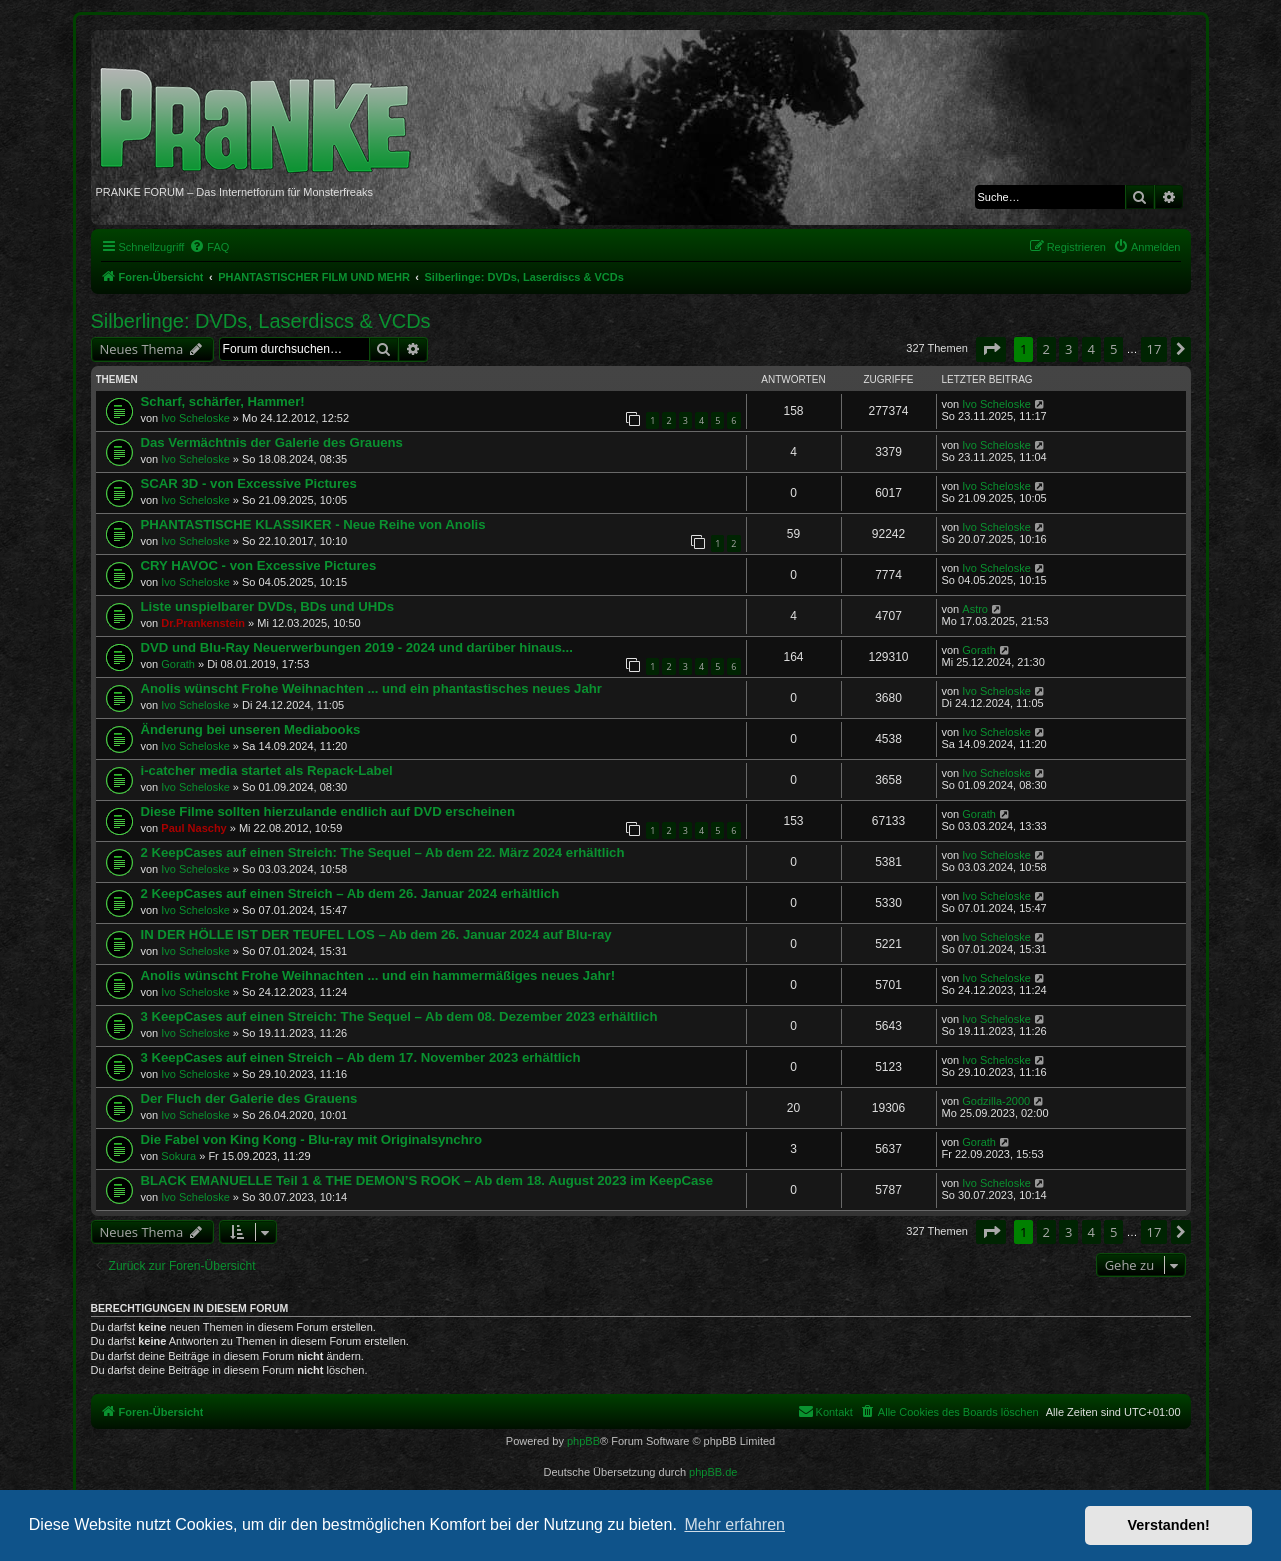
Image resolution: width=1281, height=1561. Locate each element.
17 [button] (1154, 349)
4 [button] (1091, 349)
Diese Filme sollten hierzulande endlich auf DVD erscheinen (328, 811)
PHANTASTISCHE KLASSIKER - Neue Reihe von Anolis (313, 524)
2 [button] (1046, 349)
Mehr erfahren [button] (734, 1524)
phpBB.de (713, 1472)
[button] (991, 349)
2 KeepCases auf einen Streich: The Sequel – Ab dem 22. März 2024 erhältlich (383, 852)
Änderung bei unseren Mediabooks (251, 729)
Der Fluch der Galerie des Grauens (249, 1098)
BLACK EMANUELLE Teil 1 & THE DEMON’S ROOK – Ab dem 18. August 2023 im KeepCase (427, 1180)
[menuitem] (209, 247)
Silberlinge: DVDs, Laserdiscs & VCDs (261, 321)
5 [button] (1113, 349)
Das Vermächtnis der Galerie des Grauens (272, 442)
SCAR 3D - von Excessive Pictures (249, 483)
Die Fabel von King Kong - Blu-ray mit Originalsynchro (311, 1139)
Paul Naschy (193, 828)
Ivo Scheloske (195, 418)
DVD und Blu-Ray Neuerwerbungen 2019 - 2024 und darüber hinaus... (357, 647)
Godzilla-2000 (996, 1101)
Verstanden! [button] (1169, 1525)
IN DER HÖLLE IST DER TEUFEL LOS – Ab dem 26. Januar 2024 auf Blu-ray (376, 934)
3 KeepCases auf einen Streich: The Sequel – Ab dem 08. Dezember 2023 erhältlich (399, 1016)
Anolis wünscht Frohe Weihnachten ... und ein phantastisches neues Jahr (371, 688)
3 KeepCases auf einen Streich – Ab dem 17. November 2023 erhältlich (361, 1057)
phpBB (583, 1441)
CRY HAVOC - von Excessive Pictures (259, 565)
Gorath (178, 664)
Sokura (178, 1156)
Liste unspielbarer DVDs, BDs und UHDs (268, 606)
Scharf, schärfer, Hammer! (223, 401)
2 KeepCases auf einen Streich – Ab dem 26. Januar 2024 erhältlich (350, 893)
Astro (975, 609)
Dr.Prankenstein (203, 623)
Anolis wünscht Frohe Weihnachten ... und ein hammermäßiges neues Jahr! (378, 975)
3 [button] (1068, 349)
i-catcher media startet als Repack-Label (267, 770)
